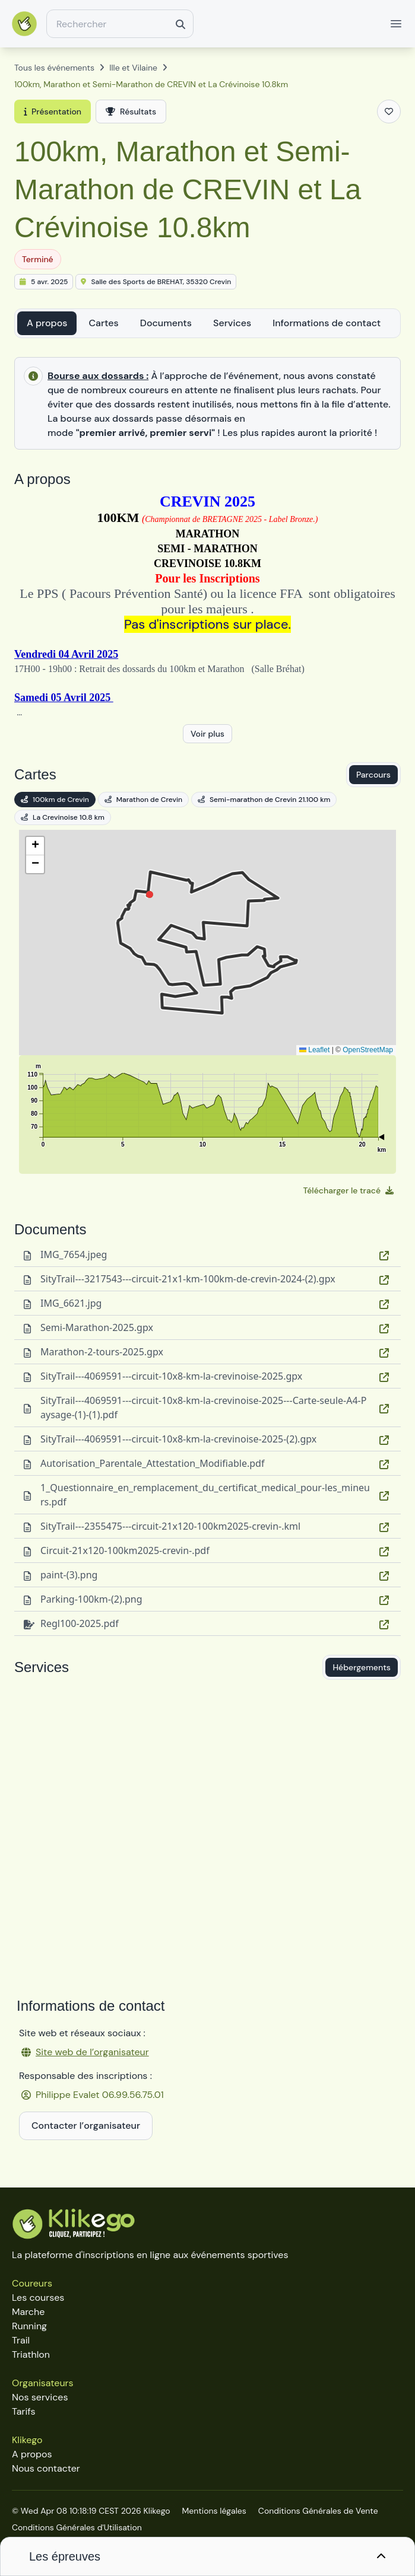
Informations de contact (327, 323)
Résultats (131, 111)
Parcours (373, 774)
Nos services (40, 2397)
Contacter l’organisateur (85, 2125)
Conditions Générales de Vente (318, 2510)
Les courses (38, 2297)
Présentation (52, 111)
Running (29, 2326)
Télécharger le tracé (348, 1190)
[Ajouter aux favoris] (389, 111)
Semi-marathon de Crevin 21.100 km (264, 799)
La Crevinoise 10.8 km (62, 817)
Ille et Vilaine (133, 67)
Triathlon (31, 2354)
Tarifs (23, 2411)
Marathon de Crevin (143, 799)
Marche (28, 2312)
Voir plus (207, 733)
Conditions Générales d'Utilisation (77, 2527)
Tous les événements (54, 67)
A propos (47, 323)
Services (232, 323)
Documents (166, 323)
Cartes (103, 323)
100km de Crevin (55, 799)
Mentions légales (214, 2510)
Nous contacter (46, 2468)
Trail (21, 2340)
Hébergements (361, 1667)
